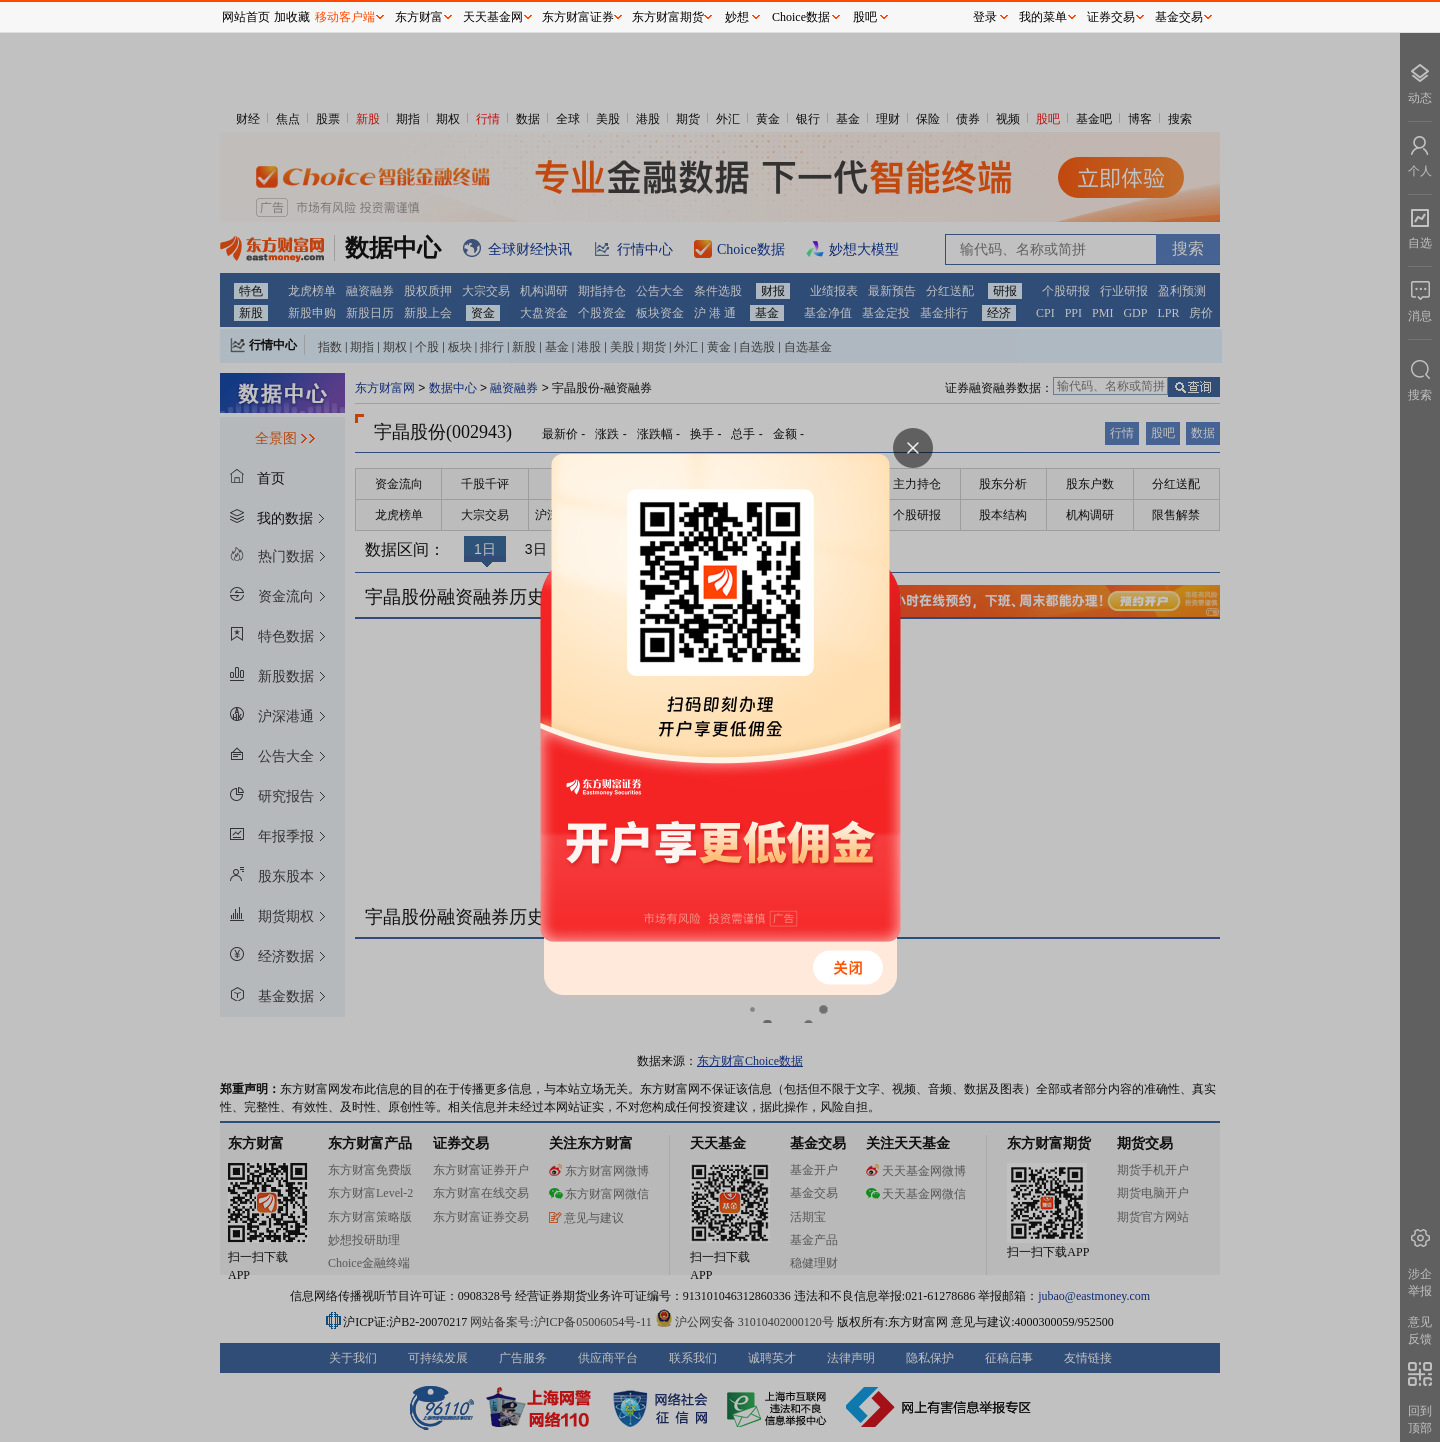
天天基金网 (493, 17)
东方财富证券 (578, 17)
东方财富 (419, 17)
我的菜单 (1043, 17)
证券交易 (1111, 17)
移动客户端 (345, 17)
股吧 (865, 17)
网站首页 (246, 17)
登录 (985, 17)
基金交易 (1179, 17)
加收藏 (292, 17)
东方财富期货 (668, 17)
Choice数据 (801, 17)
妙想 (737, 17)
